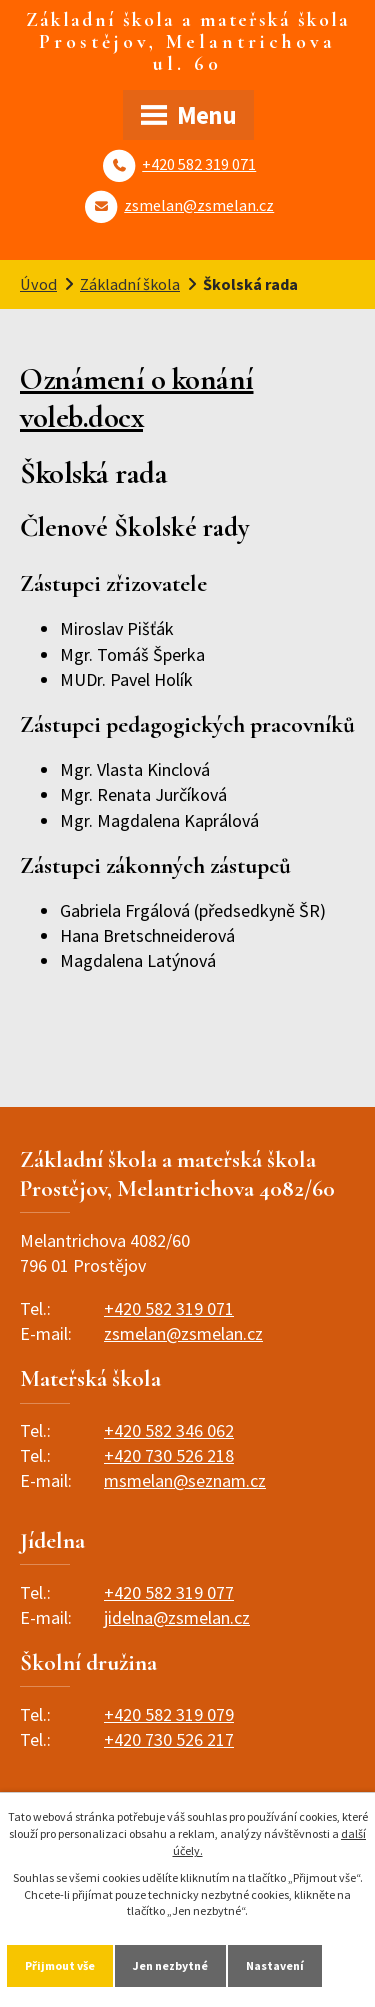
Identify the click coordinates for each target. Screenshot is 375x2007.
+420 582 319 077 (169, 1592)
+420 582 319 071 (199, 164)
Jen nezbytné (170, 1965)
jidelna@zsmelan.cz (177, 1617)
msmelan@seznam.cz (185, 1480)
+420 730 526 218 (169, 1455)
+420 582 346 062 (169, 1430)
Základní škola (130, 284)
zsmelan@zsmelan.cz (199, 205)
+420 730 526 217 (169, 1739)
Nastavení (275, 1965)
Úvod (38, 284)
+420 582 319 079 (169, 1714)
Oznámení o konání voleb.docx (137, 398)
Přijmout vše (60, 1965)
